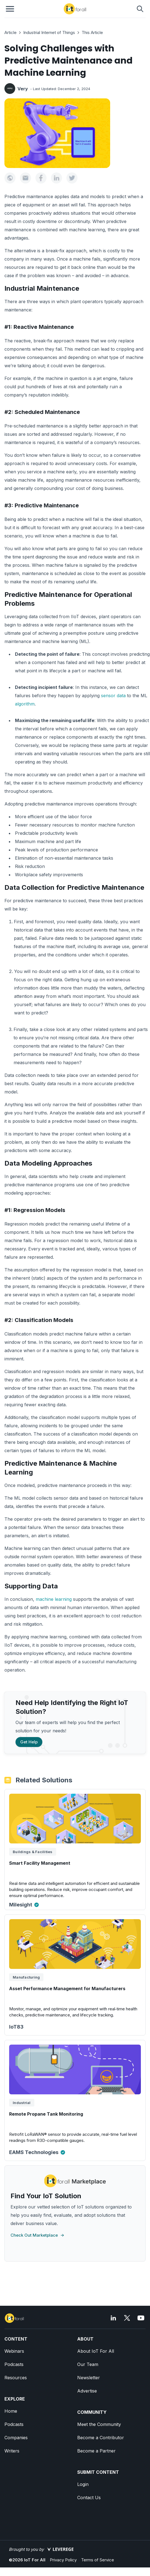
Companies (16, 2437)
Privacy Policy (63, 2559)
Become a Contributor (100, 2437)
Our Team (87, 2364)
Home (10, 2411)
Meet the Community (99, 2424)
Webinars (14, 2351)
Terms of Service (97, 2559)
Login (83, 2484)
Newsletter (88, 2377)
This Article (92, 32)
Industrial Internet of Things (49, 32)
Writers (11, 2451)
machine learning (53, 1599)
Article (10, 32)
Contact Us (89, 2497)
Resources (15, 2377)
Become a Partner (96, 2451)
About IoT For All (95, 2351)
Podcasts (14, 2364)
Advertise (87, 2391)
